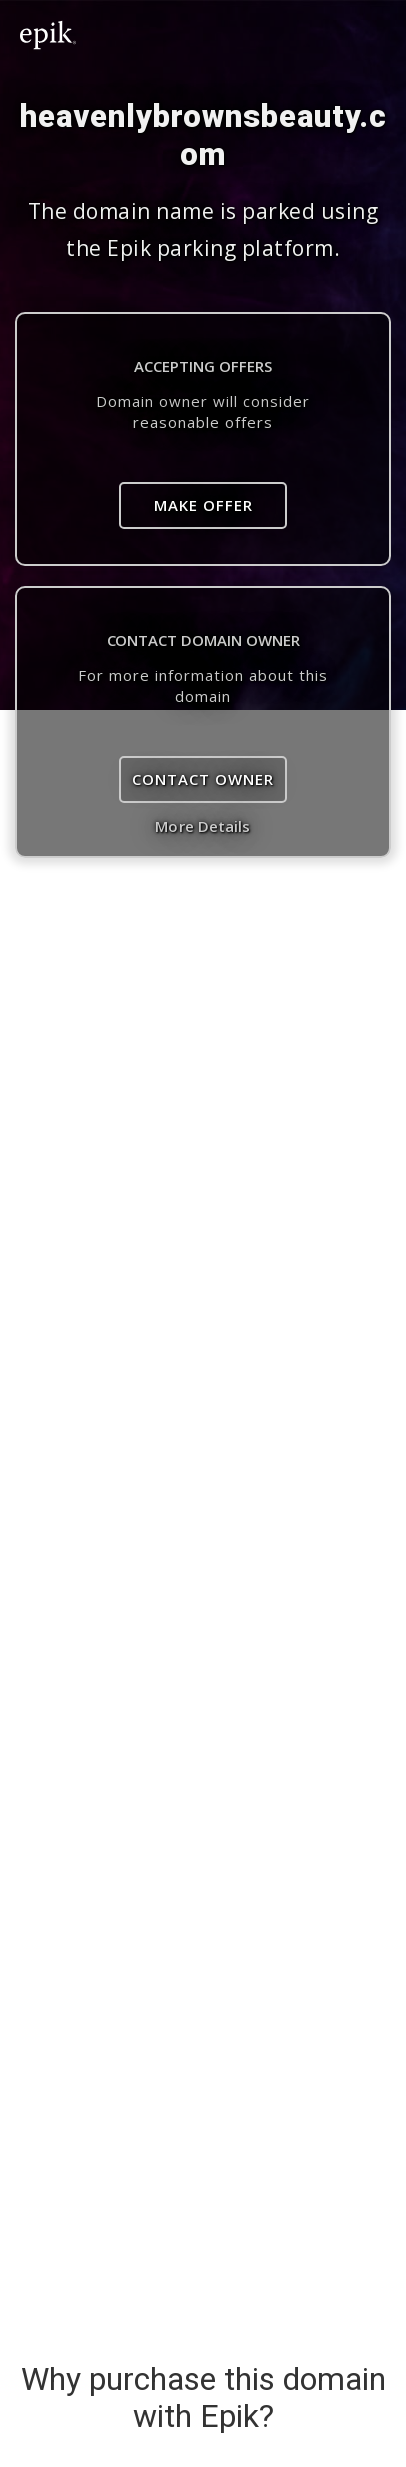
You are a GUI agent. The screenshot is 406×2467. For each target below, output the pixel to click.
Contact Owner (203, 779)
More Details (202, 826)
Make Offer (203, 505)
